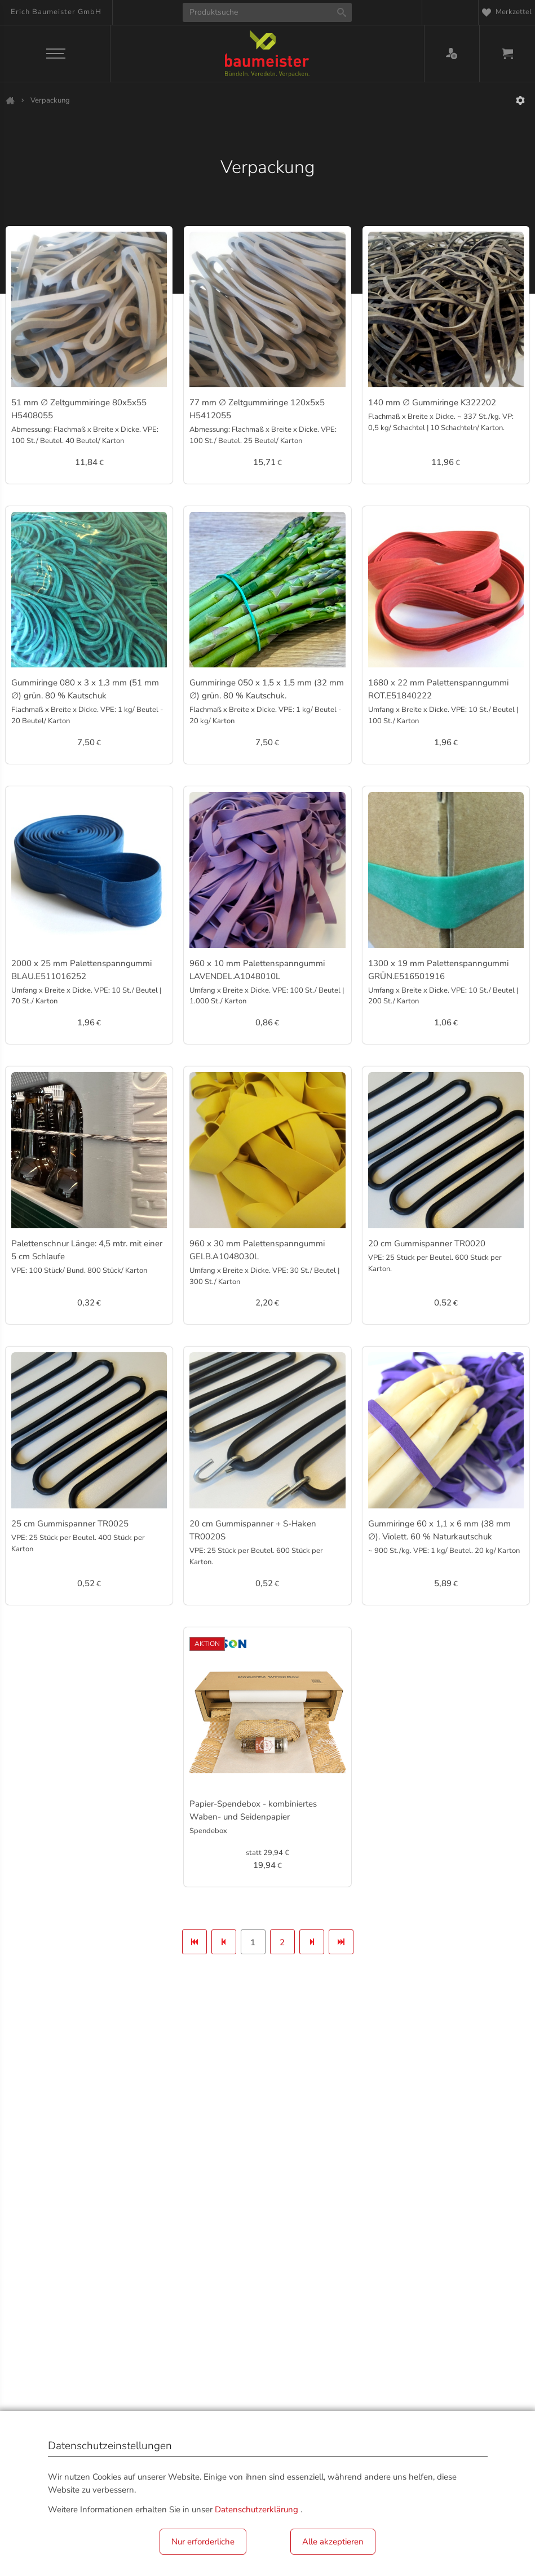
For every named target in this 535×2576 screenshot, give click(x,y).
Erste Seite (194, 1945)
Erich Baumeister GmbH (56, 12)
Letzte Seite (340, 1945)
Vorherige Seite (224, 1945)
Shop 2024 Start (10, 100)
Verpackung (50, 100)
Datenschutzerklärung (256, 2509)
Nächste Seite (312, 1945)
